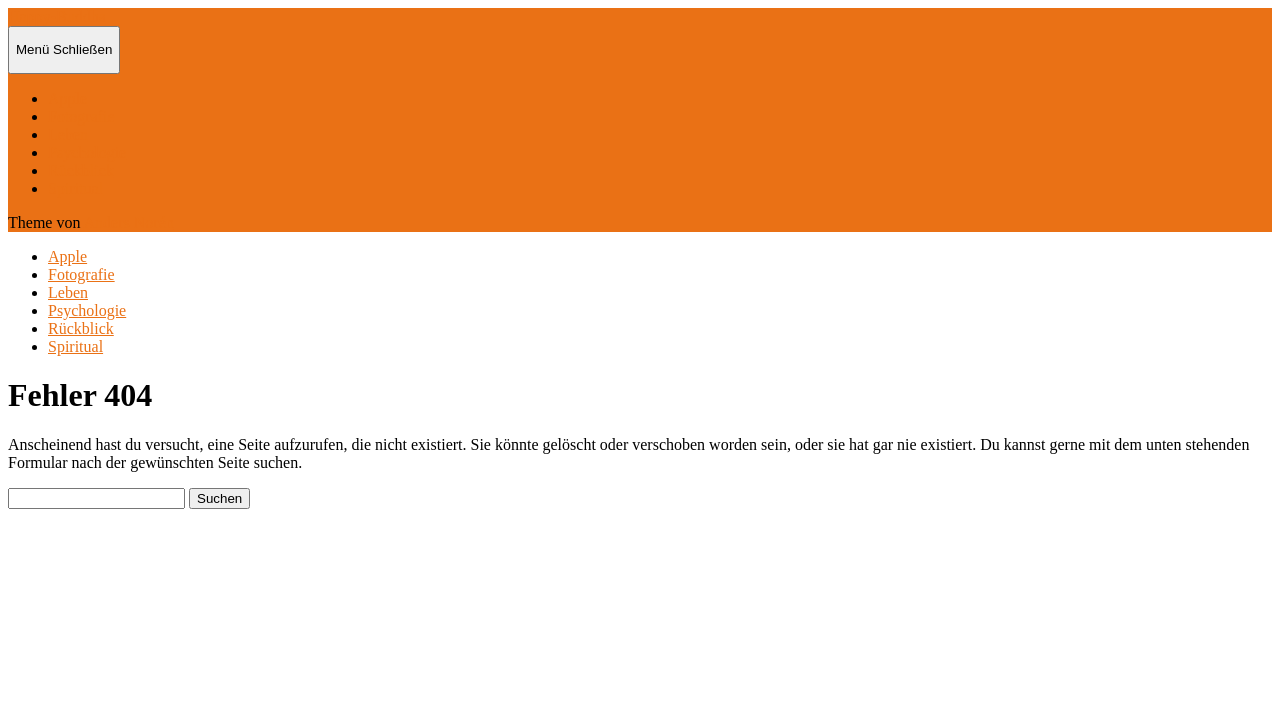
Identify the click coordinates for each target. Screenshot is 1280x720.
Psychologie (87, 152)
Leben (68, 134)
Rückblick (81, 170)
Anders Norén (129, 222)
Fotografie (81, 116)
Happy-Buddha (57, 16)
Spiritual (75, 188)
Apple (67, 98)
